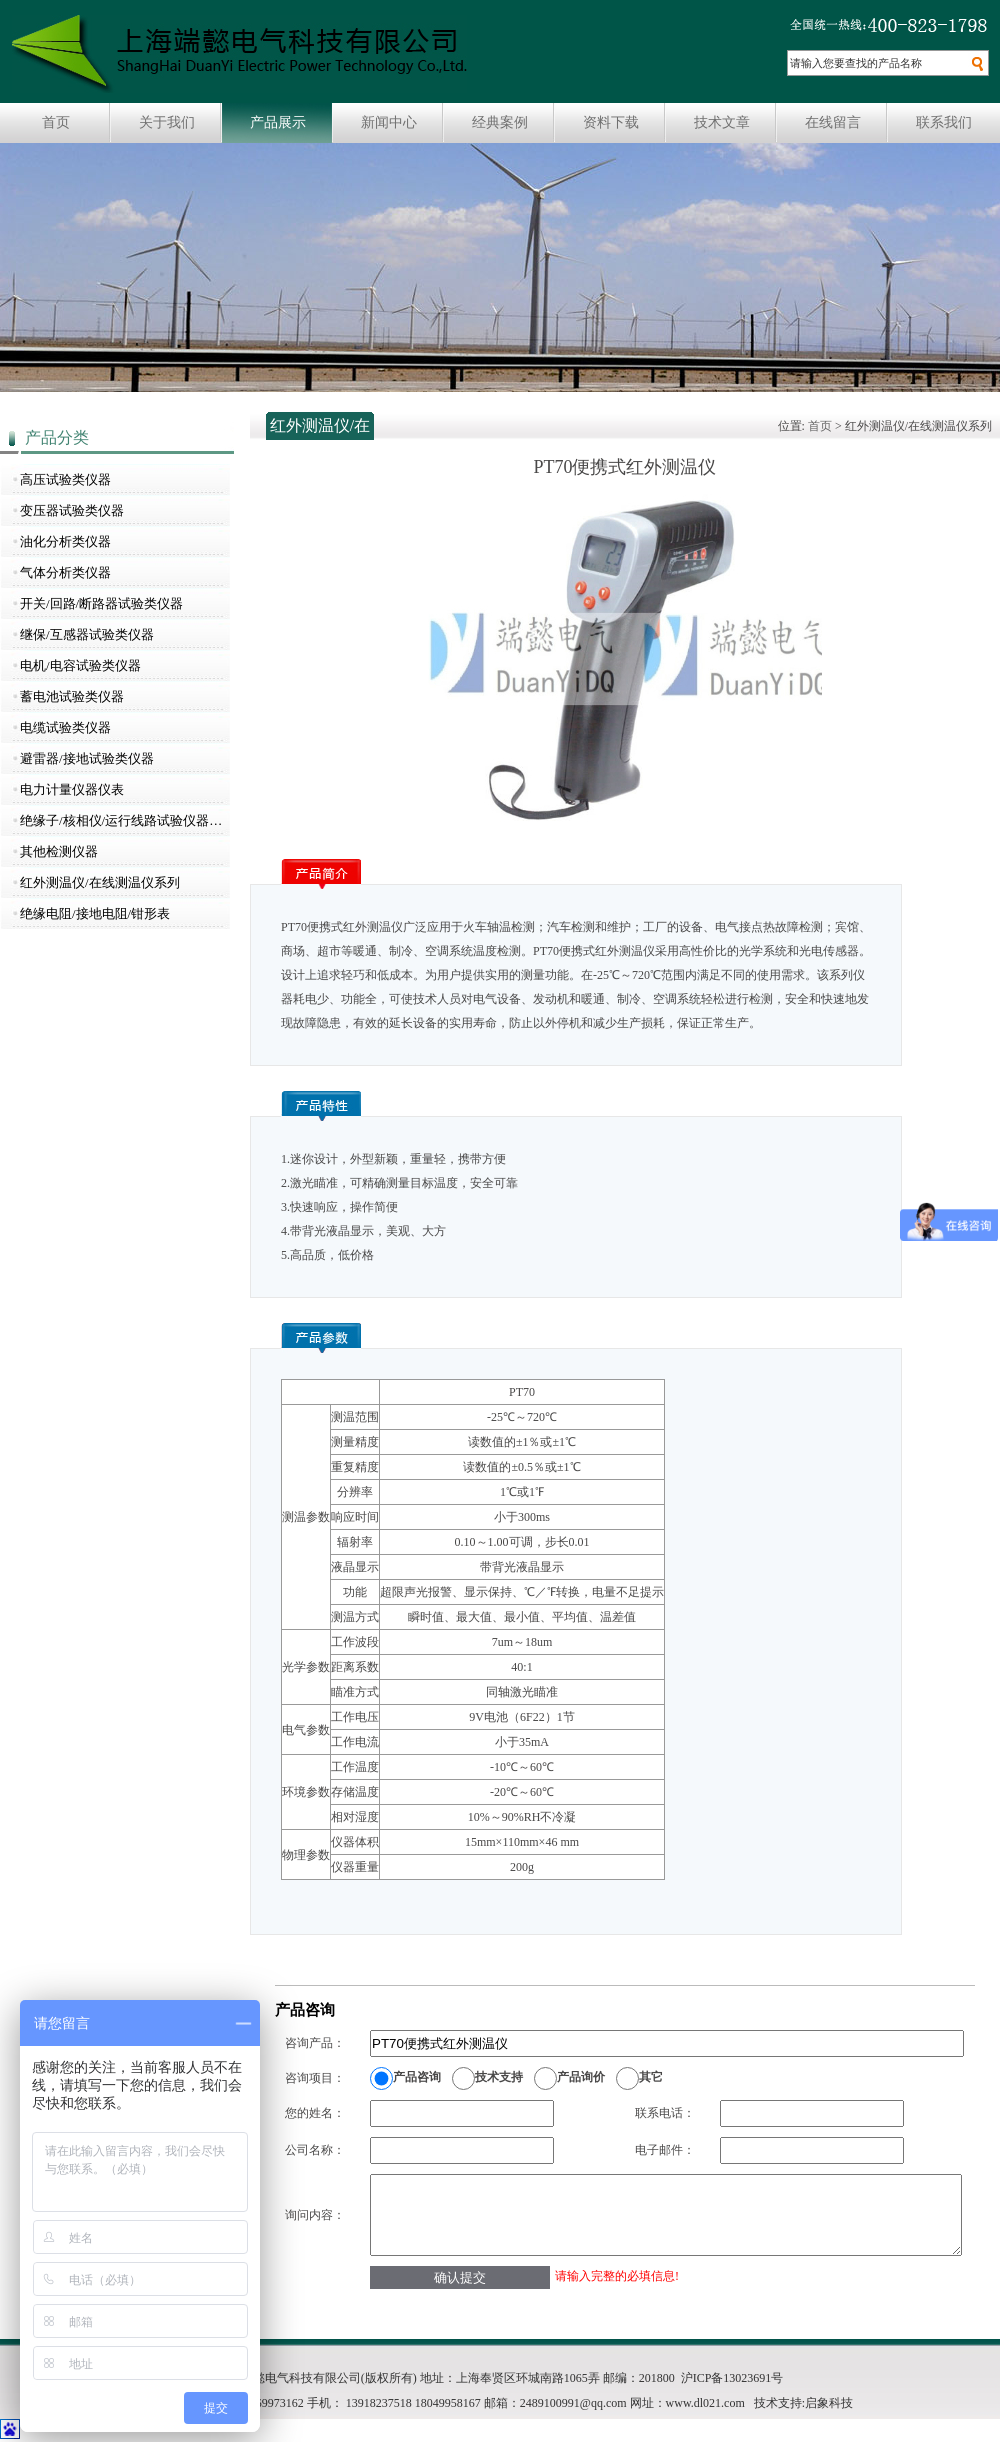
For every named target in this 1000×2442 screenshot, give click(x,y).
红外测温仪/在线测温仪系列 (100, 882)
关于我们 (167, 122)
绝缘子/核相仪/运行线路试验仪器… (121, 820)
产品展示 (278, 122)
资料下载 (611, 122)
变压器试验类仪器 (72, 510)
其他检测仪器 (59, 851)
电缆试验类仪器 (65, 727)
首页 (56, 122)
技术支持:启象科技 (803, 2403)
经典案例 (500, 122)
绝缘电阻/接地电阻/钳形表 (95, 913)
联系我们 (944, 122)
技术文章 (722, 122)
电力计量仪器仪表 (72, 789)
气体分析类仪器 (65, 572)
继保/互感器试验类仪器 (87, 634)
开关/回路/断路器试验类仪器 (101, 603)
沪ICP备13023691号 (732, 2378)
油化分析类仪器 (65, 541)
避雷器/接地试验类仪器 (87, 758)
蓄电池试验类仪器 (72, 696)
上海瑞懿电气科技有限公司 (239, 54)
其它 (651, 2077)
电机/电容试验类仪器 (80, 665)
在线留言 (833, 122)
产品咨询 (417, 2077)
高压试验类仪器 (65, 479)
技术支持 (499, 2077)
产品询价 (581, 2077)
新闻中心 (389, 122)
